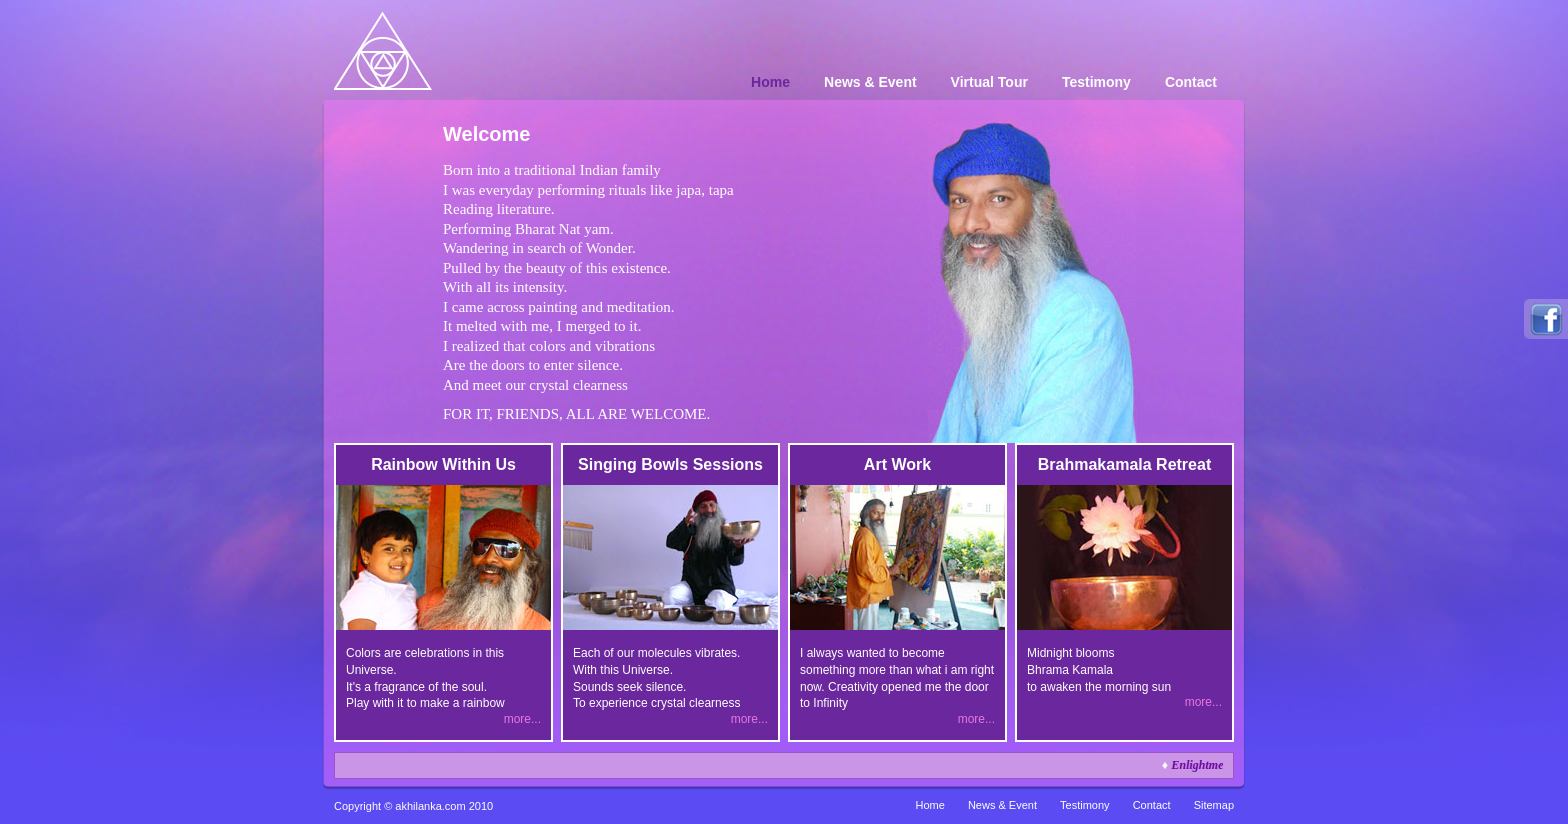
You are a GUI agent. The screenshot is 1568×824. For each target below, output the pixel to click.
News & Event (870, 82)
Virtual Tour (989, 82)
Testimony (1096, 82)
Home (770, 82)
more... (522, 719)
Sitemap (1214, 805)
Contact (1191, 82)
